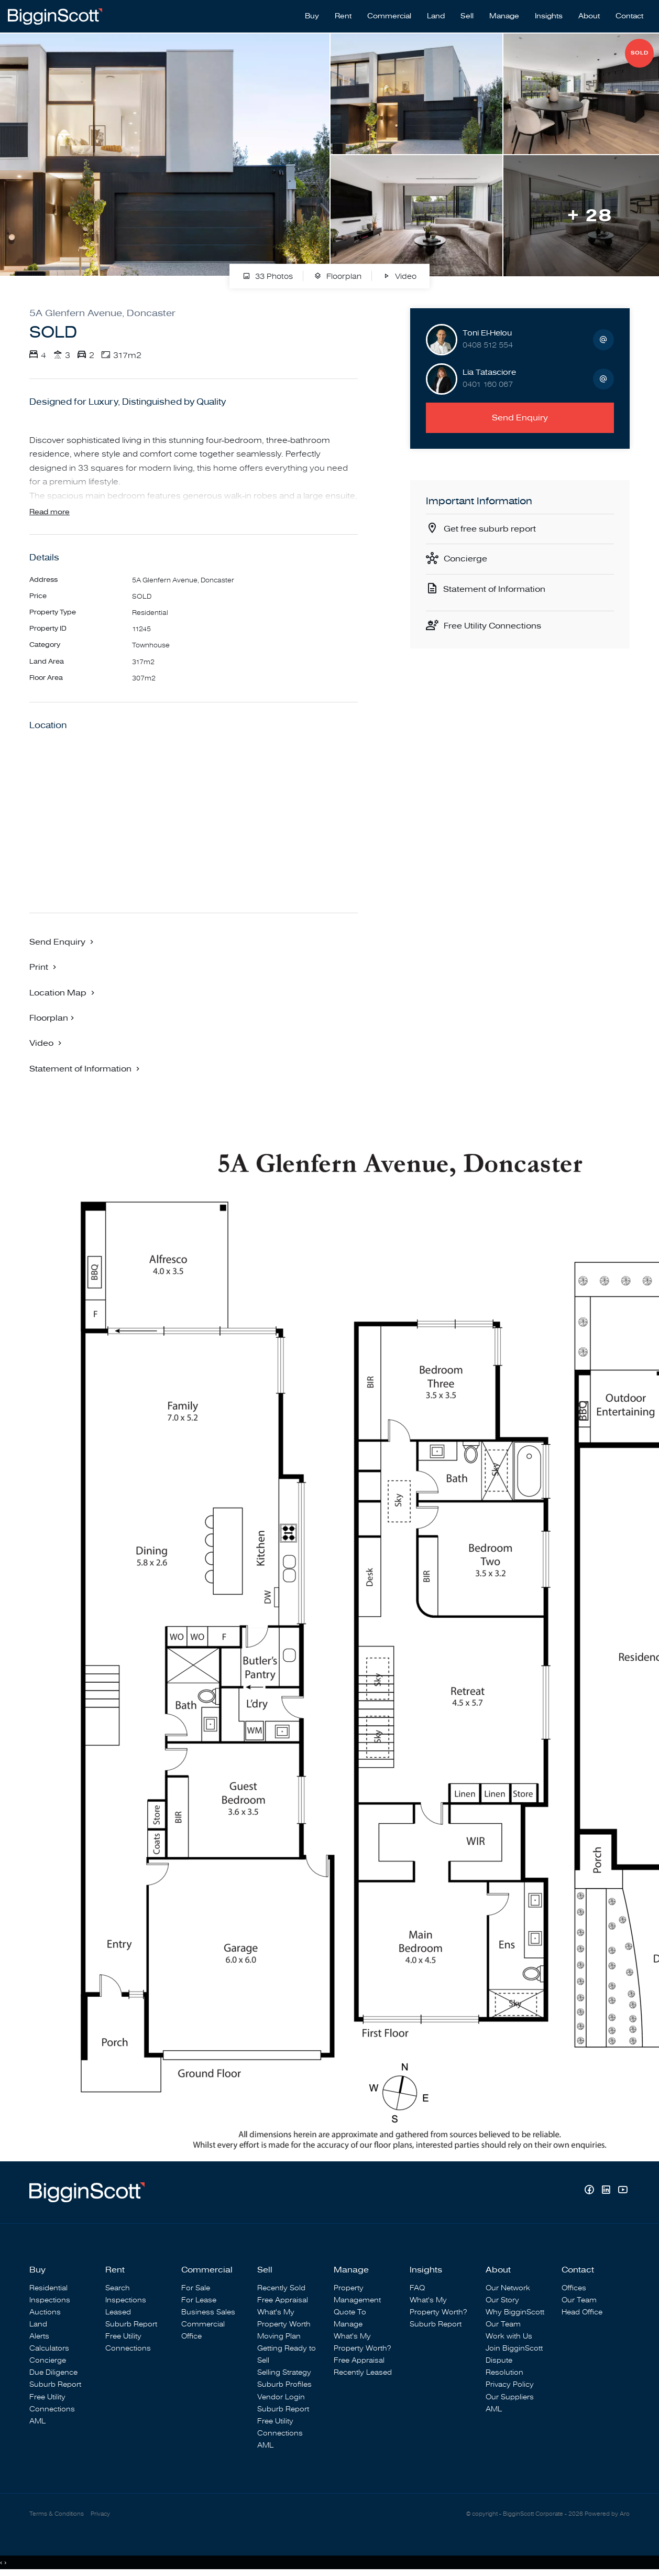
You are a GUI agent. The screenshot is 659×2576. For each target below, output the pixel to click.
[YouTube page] (623, 2191)
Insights (549, 16)
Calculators (49, 2348)
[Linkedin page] (607, 2191)
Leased (118, 2312)
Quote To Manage (350, 2318)
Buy (312, 16)
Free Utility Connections (492, 626)
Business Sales (208, 2312)
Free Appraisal (282, 2300)
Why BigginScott (515, 2312)
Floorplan (337, 276)
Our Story (502, 2300)
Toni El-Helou (487, 333)
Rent (343, 16)
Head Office (582, 2312)
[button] (44, 966)
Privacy (100, 2513)
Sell (467, 16)
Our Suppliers (510, 2397)
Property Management (357, 2293)
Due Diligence (53, 2372)
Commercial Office (203, 2330)
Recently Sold (281, 2287)
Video (399, 276)
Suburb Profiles (284, 2384)
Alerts (39, 2336)
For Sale (195, 2287)
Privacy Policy (510, 2384)
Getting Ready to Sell (286, 2354)
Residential (48, 2287)
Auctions (45, 2312)
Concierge (465, 559)
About (589, 16)
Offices (574, 2287)
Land (436, 16)
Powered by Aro (607, 2513)
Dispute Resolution (504, 2366)
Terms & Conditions (56, 2513)
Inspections (49, 2300)
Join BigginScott (514, 2348)
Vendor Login (281, 2397)
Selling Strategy (284, 2372)
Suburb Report (55, 2384)
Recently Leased (363, 2372)
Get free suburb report (490, 529)
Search (117, 2287)
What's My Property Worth (284, 2318)
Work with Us (509, 2336)
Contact (629, 16)
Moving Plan (279, 2336)
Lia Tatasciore (489, 372)
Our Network (508, 2287)
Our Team (503, 2324)
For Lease (198, 2300)
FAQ (417, 2287)
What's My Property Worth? (362, 2342)
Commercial (389, 16)
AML (37, 2421)
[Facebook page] (590, 2191)
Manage (504, 16)
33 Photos (268, 276)
